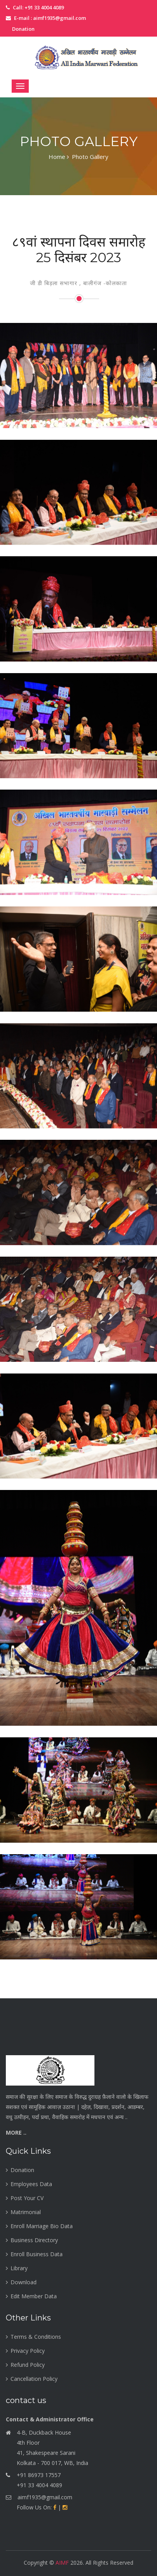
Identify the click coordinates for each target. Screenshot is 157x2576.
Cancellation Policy (34, 2378)
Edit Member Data (33, 2296)
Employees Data (31, 2184)
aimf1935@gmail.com (44, 2497)
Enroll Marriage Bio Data (41, 2226)
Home (59, 157)
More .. (16, 2132)
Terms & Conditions (35, 2336)
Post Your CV (27, 2198)
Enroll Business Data (36, 2254)
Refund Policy (27, 2364)
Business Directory (34, 2240)
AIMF (62, 2562)
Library (19, 2268)
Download (23, 2282)
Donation (23, 28)
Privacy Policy (27, 2350)
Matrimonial (25, 2212)
